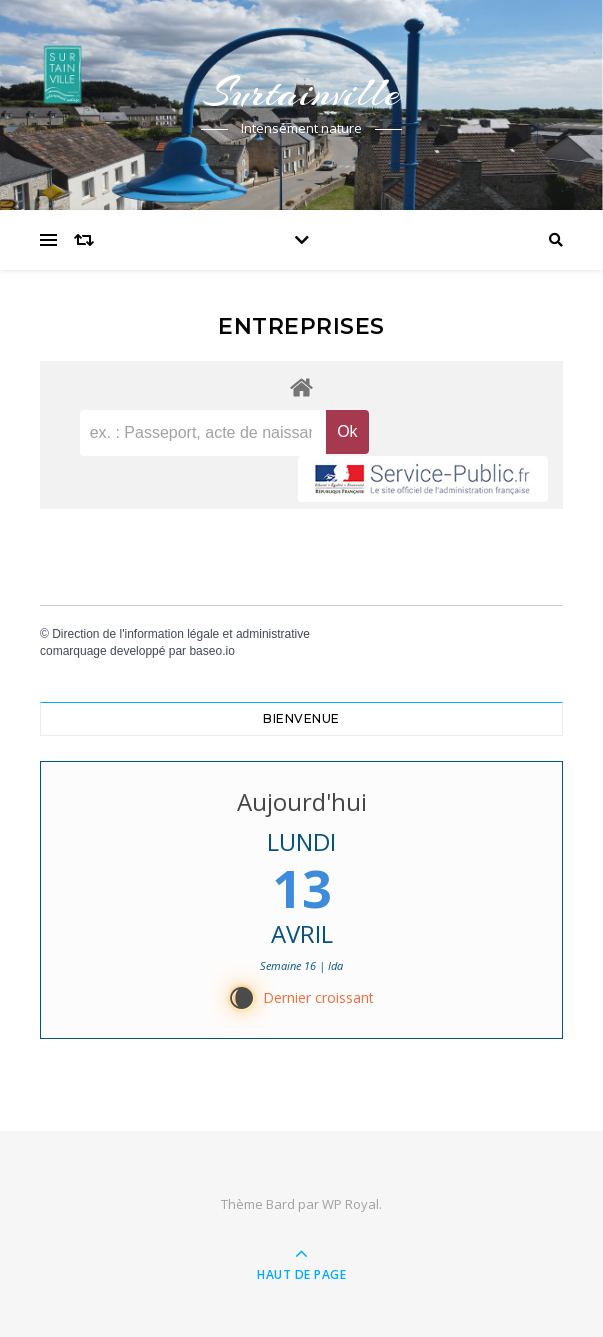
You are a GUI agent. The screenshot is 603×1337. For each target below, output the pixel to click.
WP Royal (350, 1204)
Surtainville (302, 92)
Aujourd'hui (302, 801)
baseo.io (211, 651)
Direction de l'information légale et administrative (181, 634)
